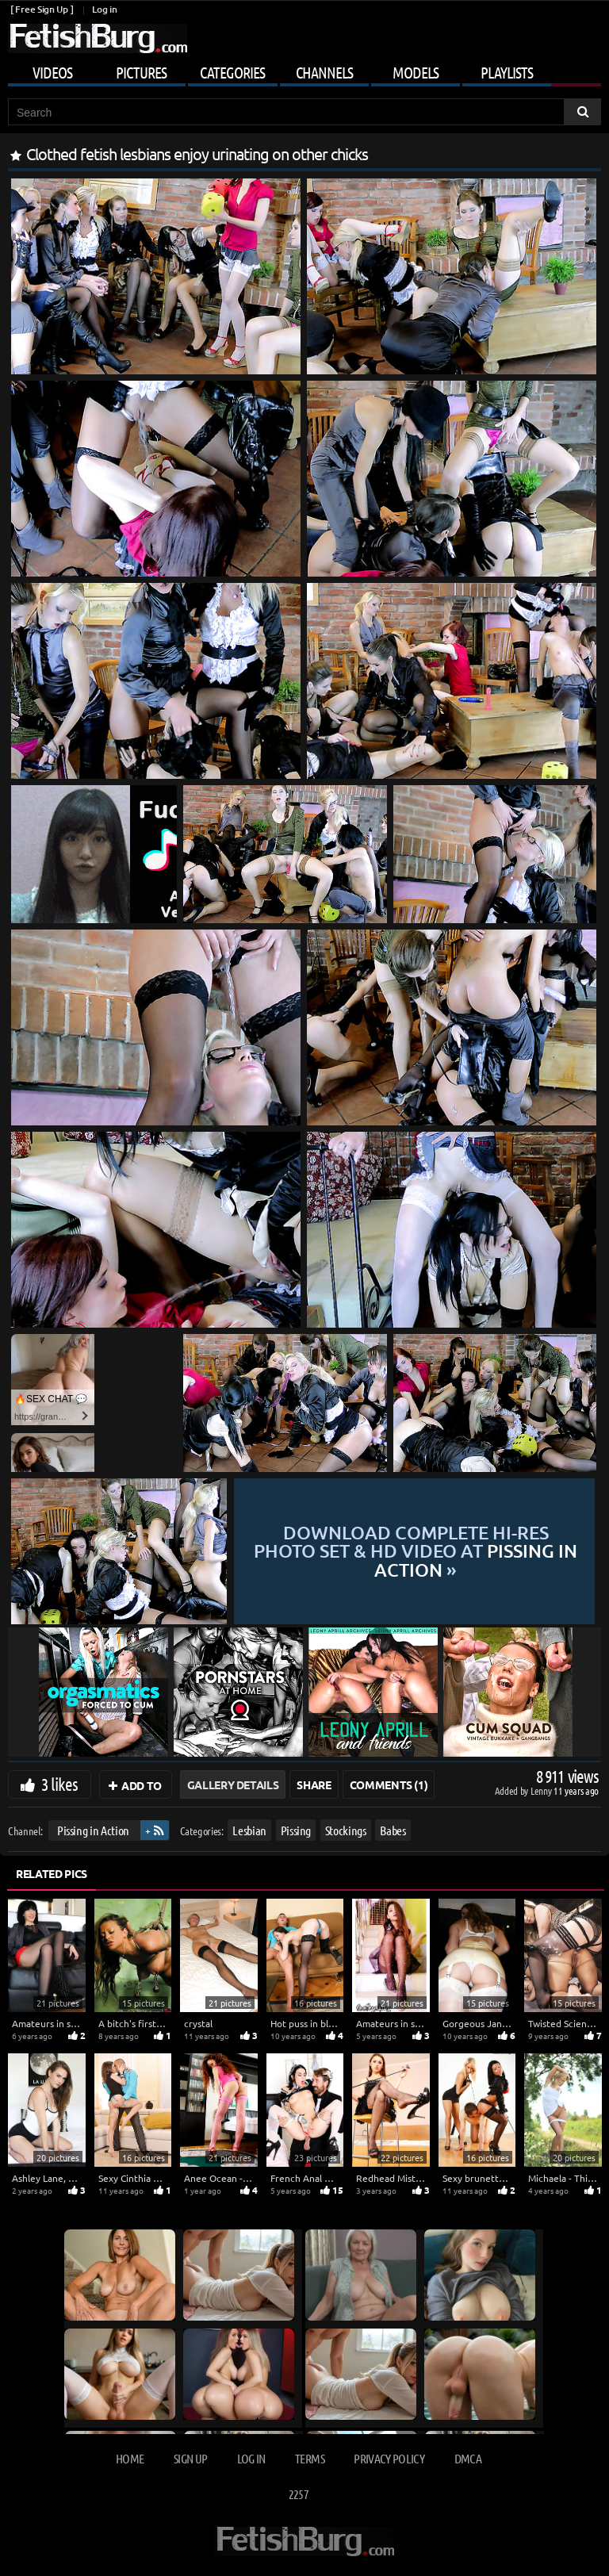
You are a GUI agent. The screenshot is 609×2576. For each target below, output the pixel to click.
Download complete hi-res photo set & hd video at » (415, 1551)
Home (130, 2458)
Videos (52, 72)
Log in (104, 9)
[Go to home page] (97, 38)
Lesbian (249, 1830)
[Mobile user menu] (304, 69)
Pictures (141, 72)
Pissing (296, 1830)
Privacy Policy (389, 2458)
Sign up (190, 2458)
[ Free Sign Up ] (41, 9)
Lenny (541, 1790)
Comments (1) (389, 1784)
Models (416, 72)
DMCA (467, 2458)
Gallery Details (233, 1784)
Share (314, 1784)
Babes (392, 1830)
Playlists (507, 72)
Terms (309, 2458)
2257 (298, 2493)
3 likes (59, 1783)
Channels (324, 72)
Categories (232, 72)
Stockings (345, 1830)
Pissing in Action (93, 1830)
